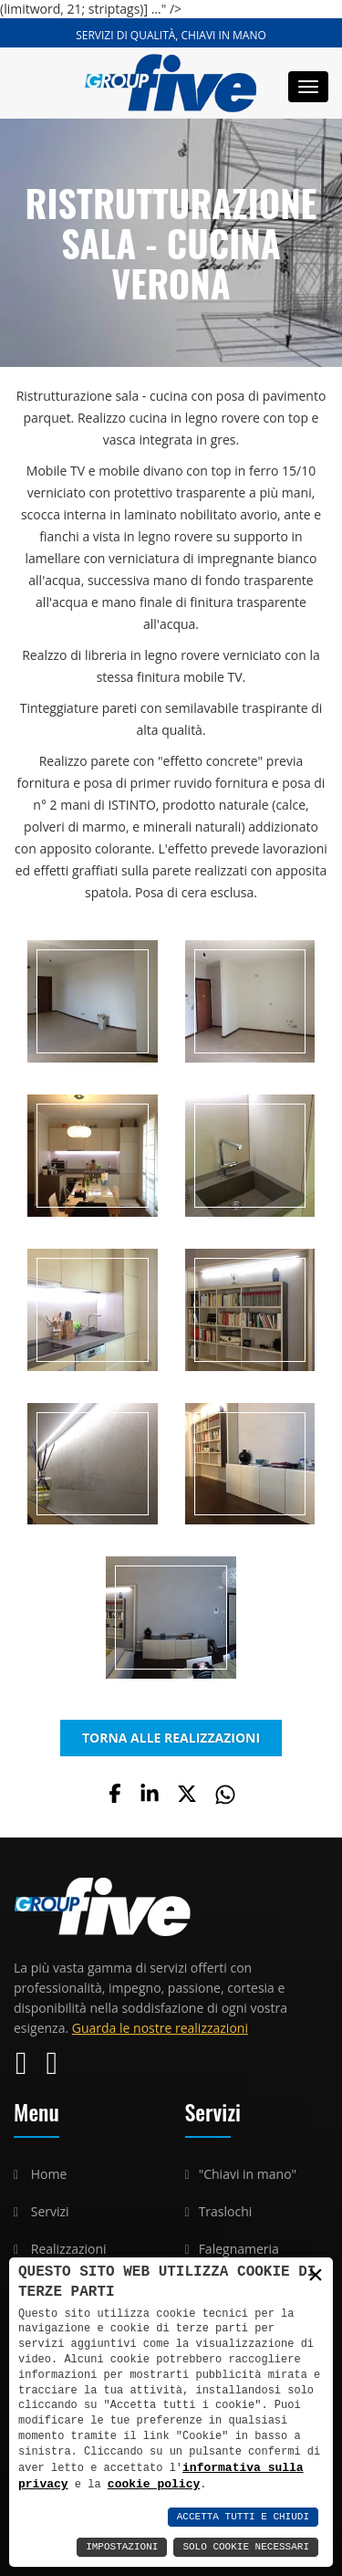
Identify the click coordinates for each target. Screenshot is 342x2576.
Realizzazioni (69, 2248)
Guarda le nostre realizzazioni (160, 2028)
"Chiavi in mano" (248, 2174)
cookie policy (154, 2484)
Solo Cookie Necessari (245, 2547)
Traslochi (226, 2211)
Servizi (50, 2211)
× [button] (315, 2275)
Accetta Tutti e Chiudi (243, 2517)
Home (49, 2174)
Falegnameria (239, 2248)
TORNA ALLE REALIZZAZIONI (171, 1737)
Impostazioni (122, 2547)
